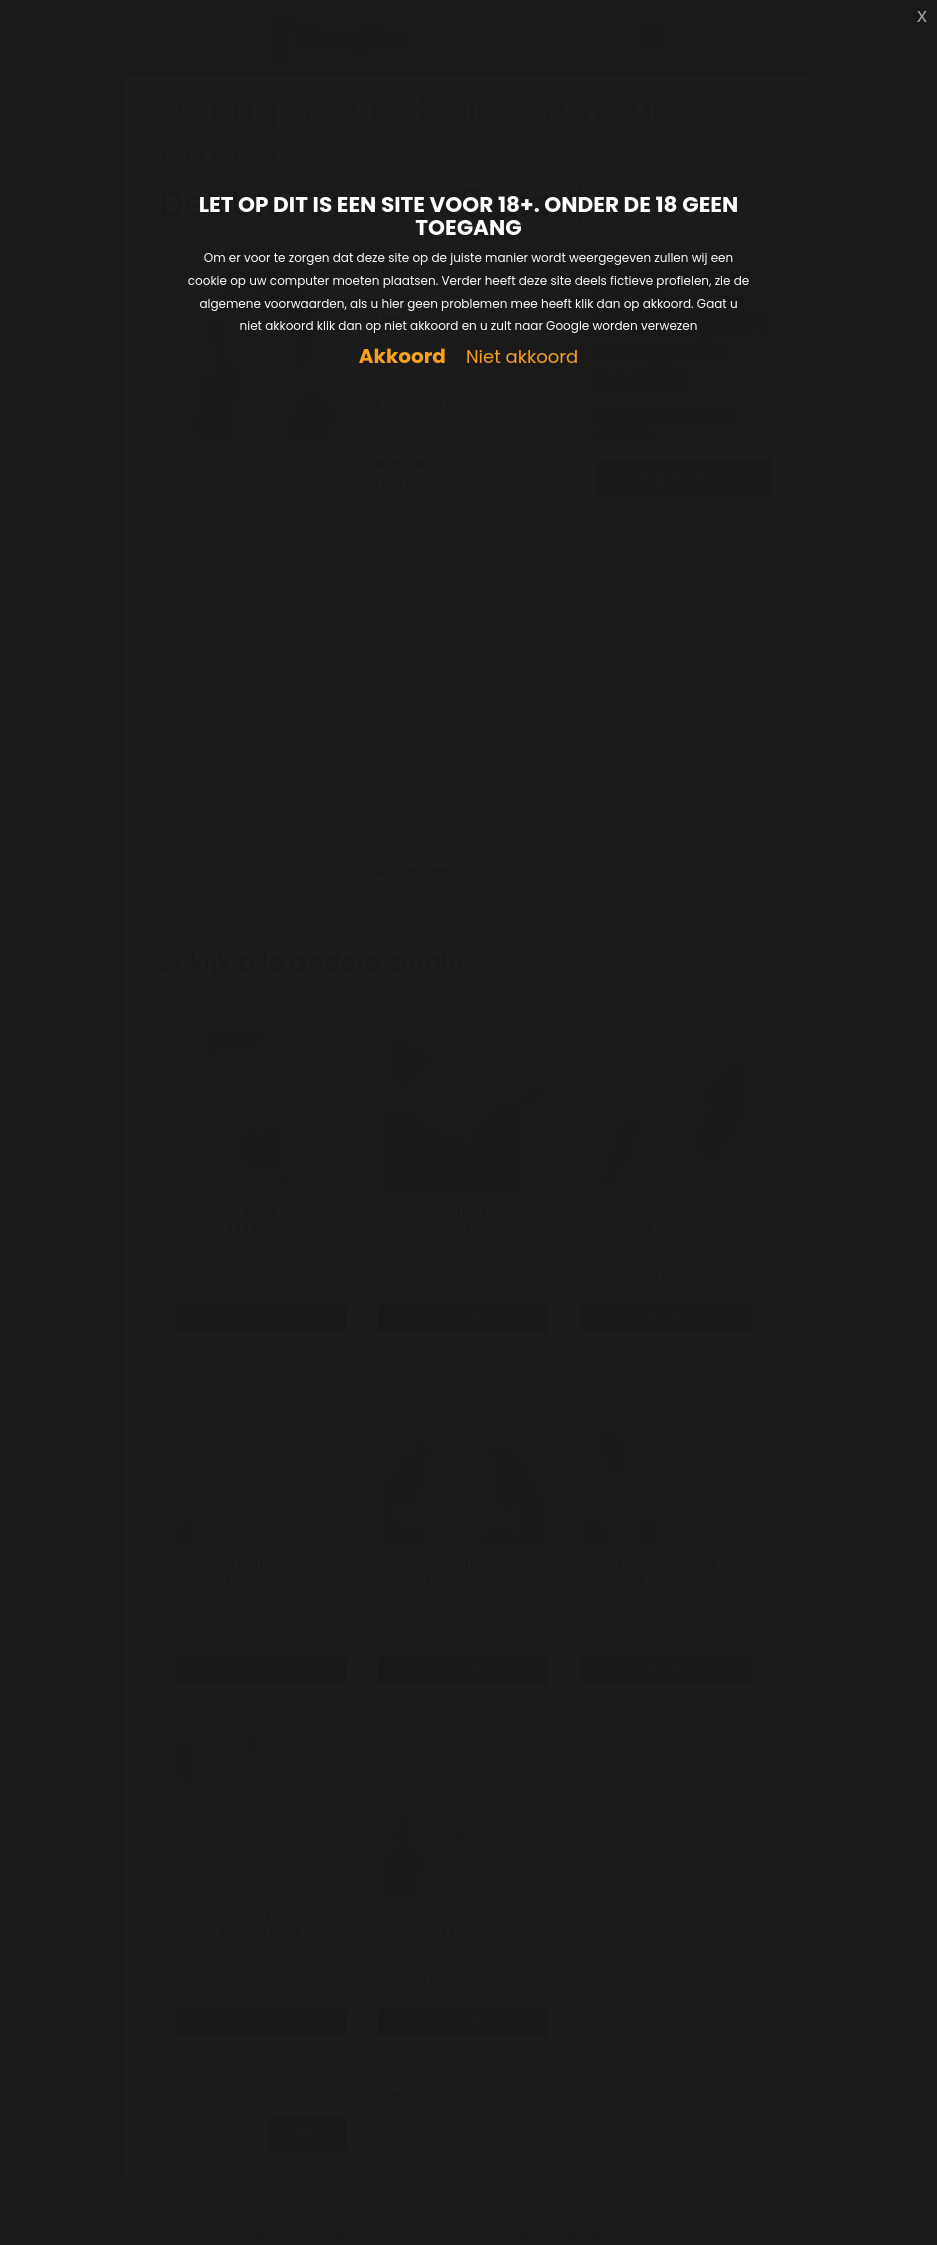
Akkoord (402, 356)
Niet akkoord (522, 357)
